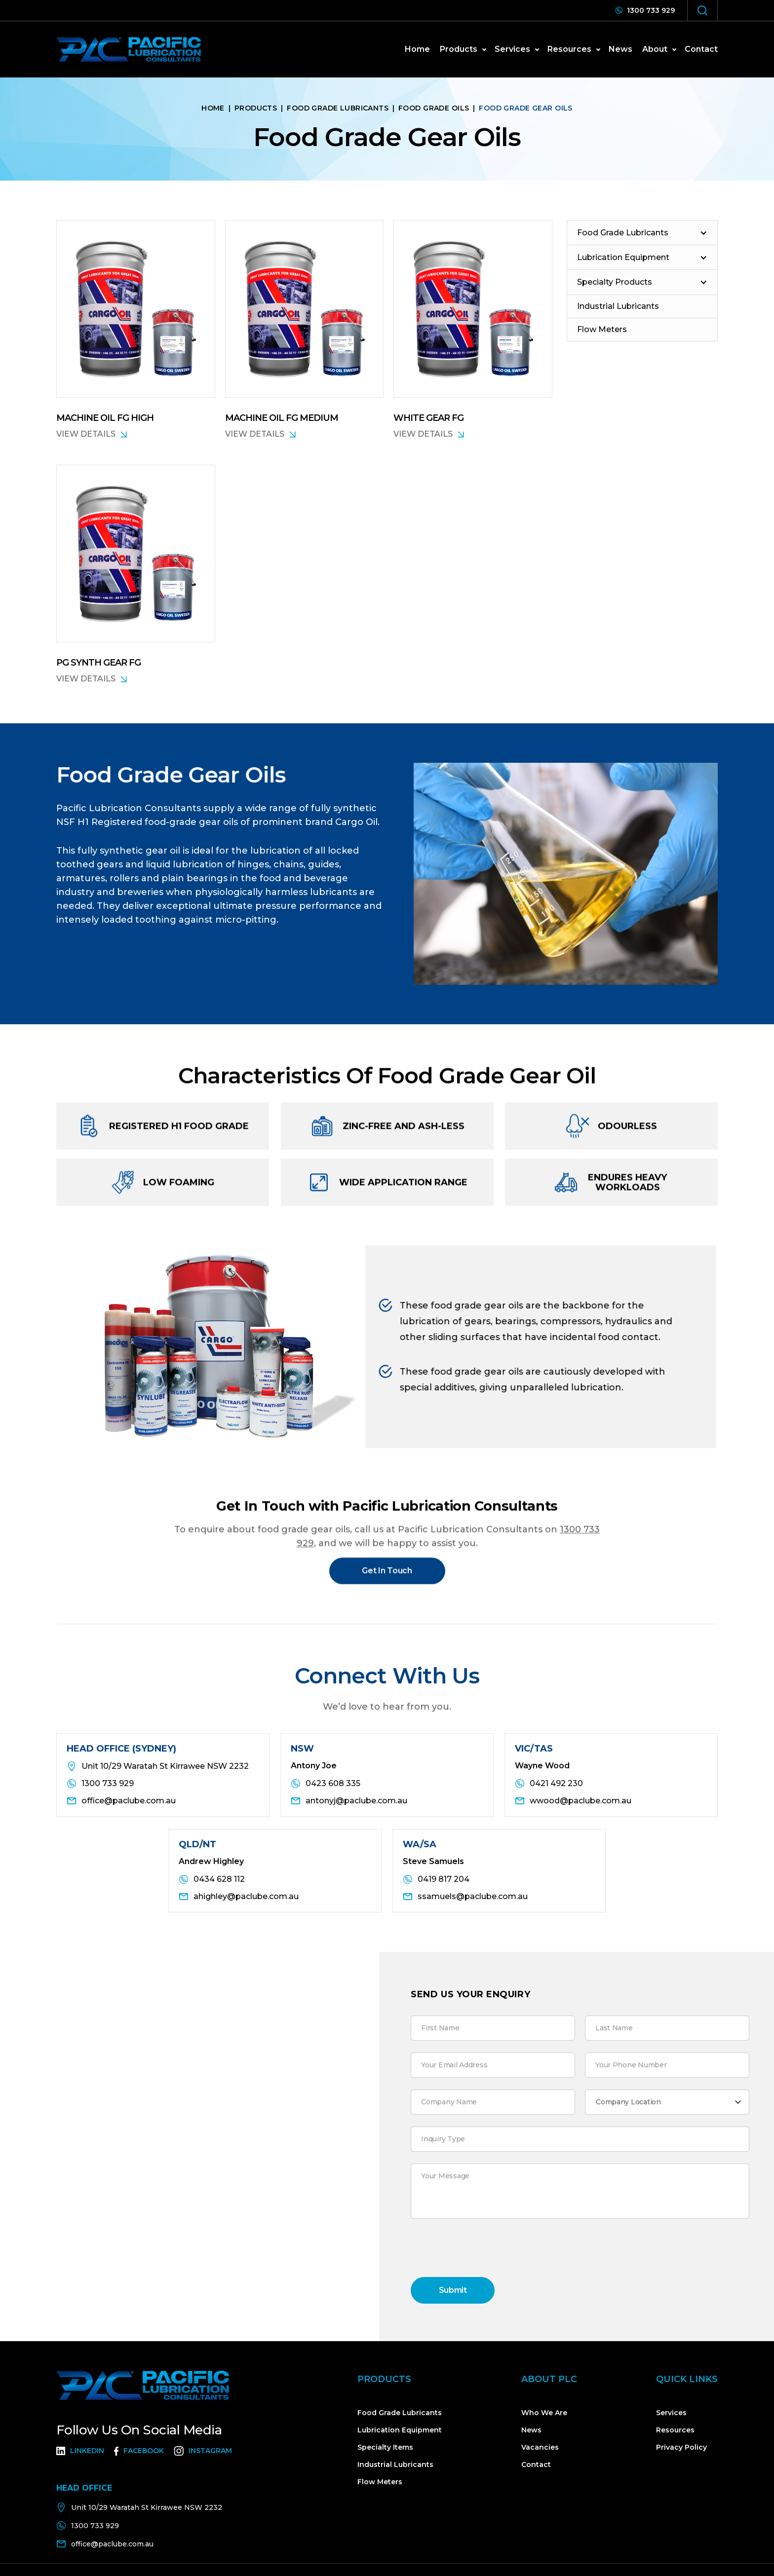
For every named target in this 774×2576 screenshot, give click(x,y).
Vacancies (540, 2447)
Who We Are (544, 2412)
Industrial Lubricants (395, 2464)
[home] (128, 49)
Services (671, 2412)
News (531, 2430)
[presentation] (486, 2250)
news (620, 49)
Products (255, 108)
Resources (675, 2430)
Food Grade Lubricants (337, 108)
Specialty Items (385, 2447)
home (417, 49)
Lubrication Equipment (399, 2430)
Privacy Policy (681, 2447)
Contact (701, 49)
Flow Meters (379, 2481)
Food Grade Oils (433, 108)
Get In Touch (387, 1577)
